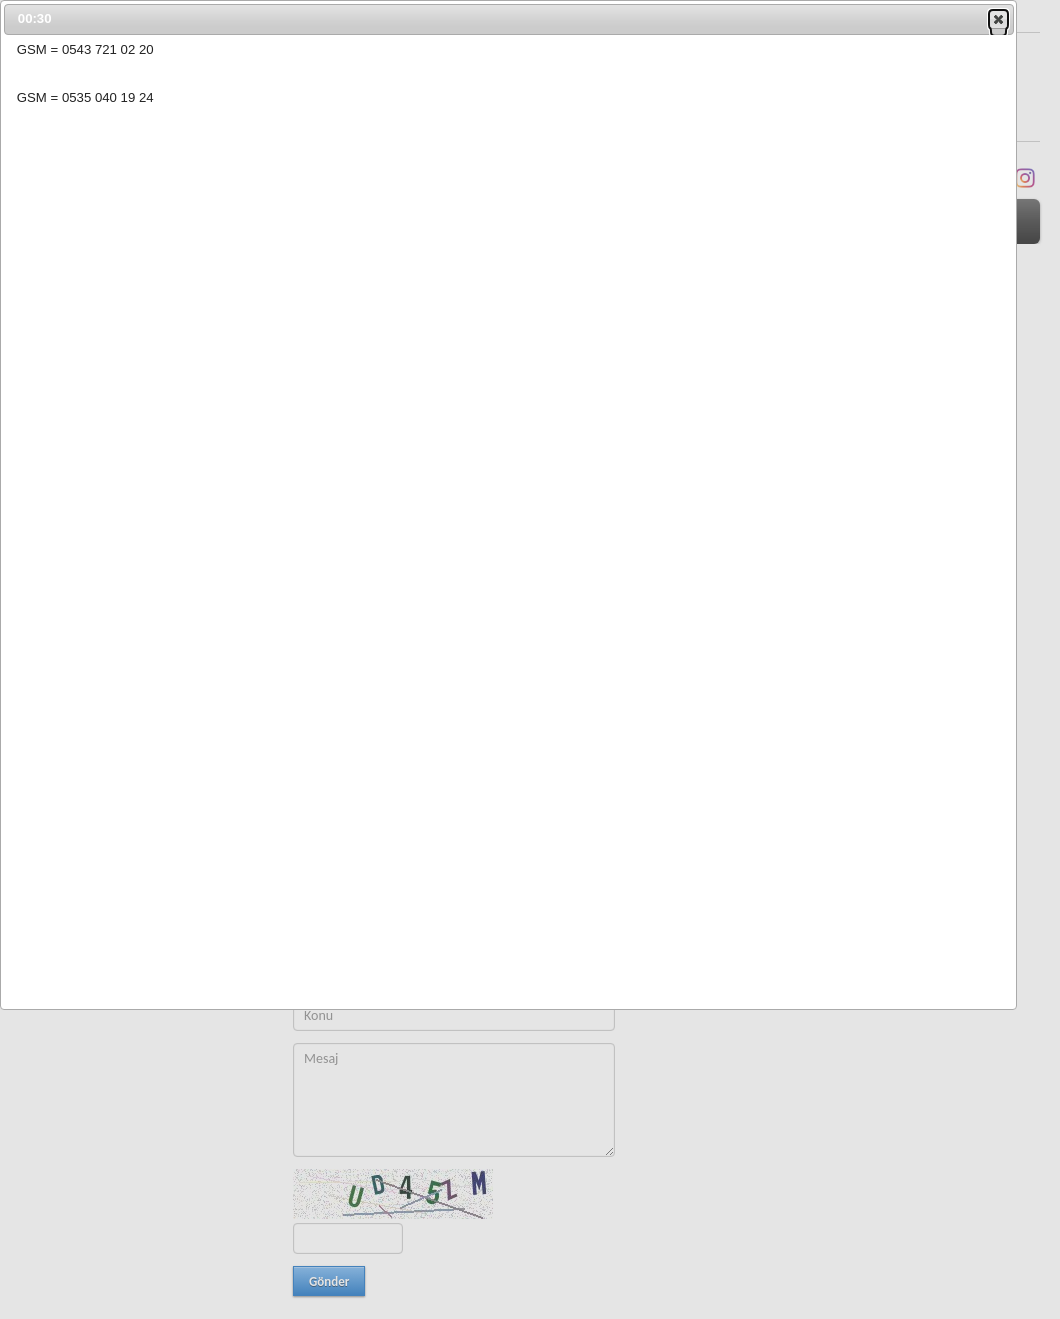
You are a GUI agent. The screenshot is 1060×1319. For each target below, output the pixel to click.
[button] (998, 19)
